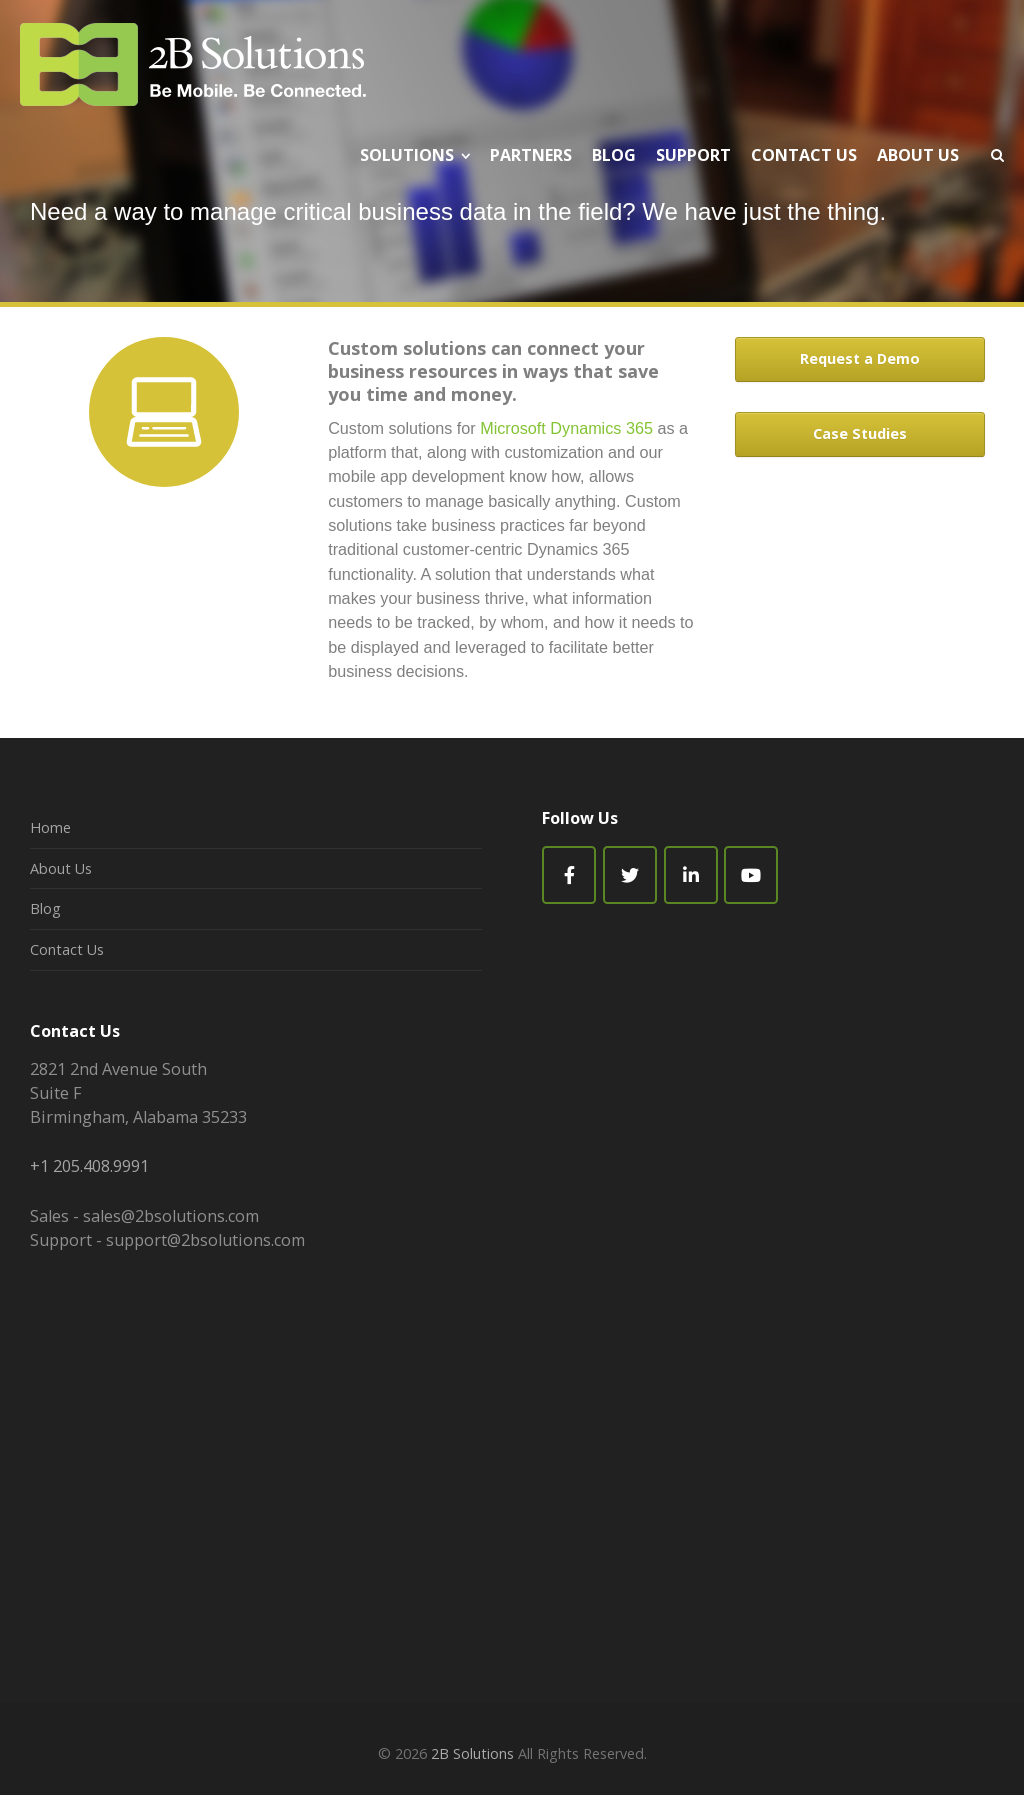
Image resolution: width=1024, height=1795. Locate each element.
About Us (61, 868)
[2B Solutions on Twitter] (630, 875)
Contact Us (67, 949)
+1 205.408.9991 (89, 1166)
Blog (45, 908)
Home (50, 827)
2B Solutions (472, 1753)
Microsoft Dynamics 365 (566, 428)
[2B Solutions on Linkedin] (691, 875)
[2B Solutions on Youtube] (751, 875)
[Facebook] (569, 875)
